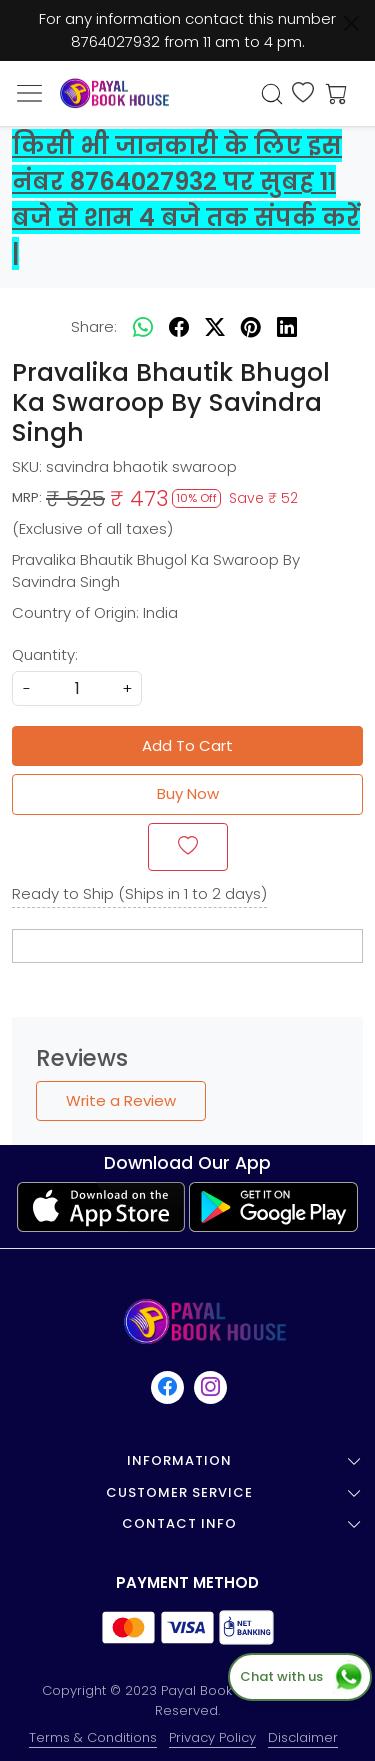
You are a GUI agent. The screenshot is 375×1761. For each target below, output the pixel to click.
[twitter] (215, 327)
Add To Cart (187, 745)
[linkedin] (287, 327)
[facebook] (179, 327)
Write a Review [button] (121, 1100)
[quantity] (77, 688)
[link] (271, 94)
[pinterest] (251, 327)
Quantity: (45, 654)
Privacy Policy (212, 1737)
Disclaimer (303, 1737)
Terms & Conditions (93, 1737)
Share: (94, 326)
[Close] (351, 23)
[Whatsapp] (143, 327)
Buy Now (188, 793)
